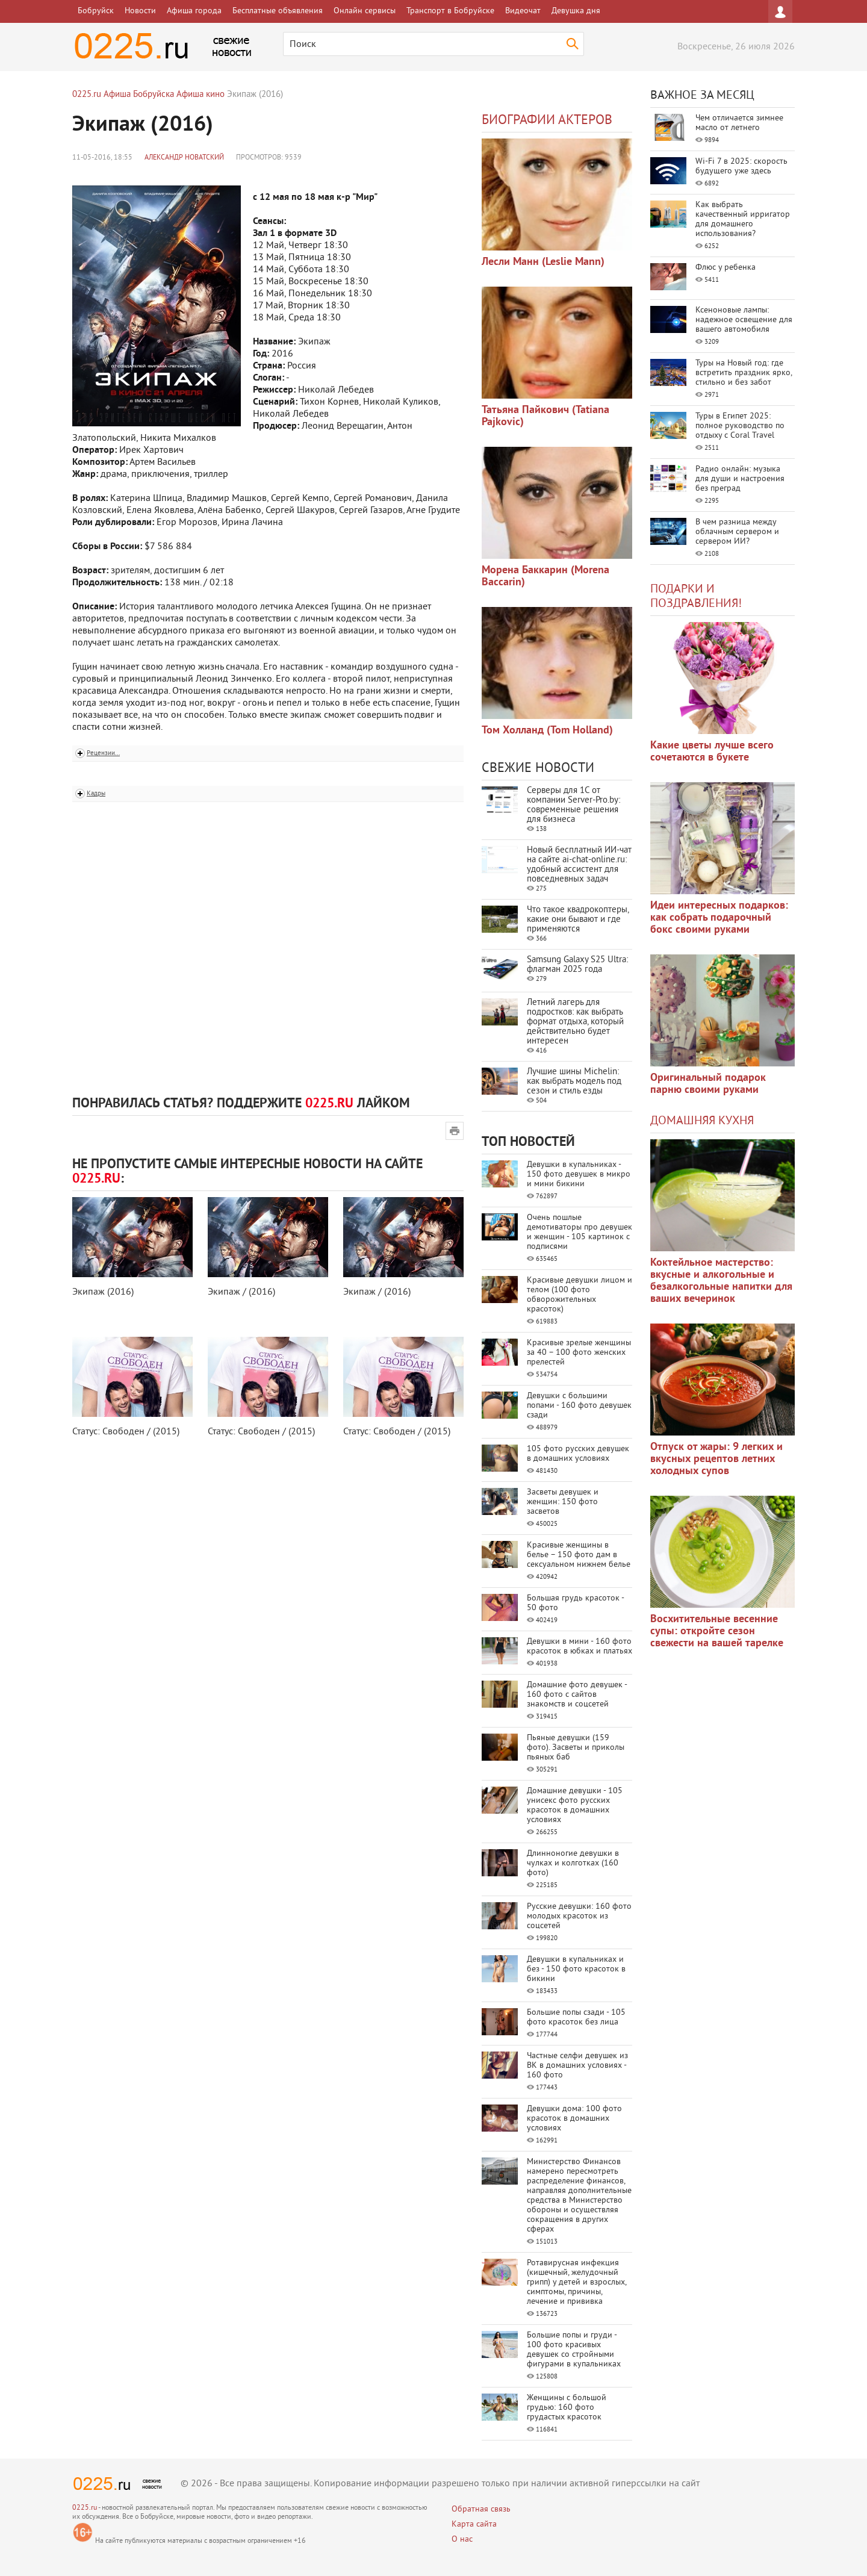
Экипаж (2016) (103, 1292)
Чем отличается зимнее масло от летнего (739, 123)
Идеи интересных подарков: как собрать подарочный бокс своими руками (719, 918)
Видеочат (523, 11)
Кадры (96, 793)
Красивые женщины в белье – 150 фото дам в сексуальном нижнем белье (578, 1555)
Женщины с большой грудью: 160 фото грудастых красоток (566, 2407)
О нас (462, 2539)
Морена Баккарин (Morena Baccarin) (545, 577)
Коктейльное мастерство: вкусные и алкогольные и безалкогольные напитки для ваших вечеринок (721, 1281)
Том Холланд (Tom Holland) (547, 731)
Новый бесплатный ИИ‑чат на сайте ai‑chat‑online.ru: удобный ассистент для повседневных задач (579, 865)
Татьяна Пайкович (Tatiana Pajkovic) (545, 416)
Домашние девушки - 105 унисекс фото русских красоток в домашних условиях (575, 1805)
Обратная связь (481, 2509)
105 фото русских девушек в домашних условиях (578, 1454)
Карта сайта (474, 2524)
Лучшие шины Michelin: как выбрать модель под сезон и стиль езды (574, 1081)
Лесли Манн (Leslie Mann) (543, 262)
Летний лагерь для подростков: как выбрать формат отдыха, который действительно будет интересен (575, 1022)
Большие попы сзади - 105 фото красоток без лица (576, 2017)
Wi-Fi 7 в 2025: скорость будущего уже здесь (741, 166)
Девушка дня (576, 11)
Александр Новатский (184, 158)
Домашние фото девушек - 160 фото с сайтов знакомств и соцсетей (577, 1695)
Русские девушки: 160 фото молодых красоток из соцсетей (579, 1916)
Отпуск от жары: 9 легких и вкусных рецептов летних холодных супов (716, 1459)
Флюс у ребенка (725, 268)
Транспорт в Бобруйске (450, 11)
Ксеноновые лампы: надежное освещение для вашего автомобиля (743, 320)
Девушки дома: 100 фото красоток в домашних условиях (574, 2118)
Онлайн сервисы (365, 11)
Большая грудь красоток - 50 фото (575, 1603)
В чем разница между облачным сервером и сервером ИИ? (737, 532)
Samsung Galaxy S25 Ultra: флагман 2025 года (577, 964)
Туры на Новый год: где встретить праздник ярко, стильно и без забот (743, 373)
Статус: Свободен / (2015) (125, 1432)
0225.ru (84, 2508)
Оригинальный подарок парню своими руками (708, 1084)
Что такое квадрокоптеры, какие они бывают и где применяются (578, 919)
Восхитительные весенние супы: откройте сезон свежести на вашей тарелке (716, 1631)
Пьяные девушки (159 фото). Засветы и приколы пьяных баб (575, 1747)
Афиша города (194, 11)
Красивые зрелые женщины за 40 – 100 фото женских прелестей (579, 1352)
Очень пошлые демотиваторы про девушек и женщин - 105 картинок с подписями (579, 1232)
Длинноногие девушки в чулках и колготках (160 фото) (573, 1863)
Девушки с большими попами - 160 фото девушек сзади (579, 1405)
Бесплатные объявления (277, 11)
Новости (140, 11)
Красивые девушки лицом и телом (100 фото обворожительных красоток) (579, 1294)
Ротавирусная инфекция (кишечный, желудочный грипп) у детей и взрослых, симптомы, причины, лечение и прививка (576, 2282)
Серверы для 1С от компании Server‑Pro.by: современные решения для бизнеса (573, 805)
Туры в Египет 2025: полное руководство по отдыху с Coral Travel (740, 426)
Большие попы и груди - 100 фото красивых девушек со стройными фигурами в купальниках (574, 2349)
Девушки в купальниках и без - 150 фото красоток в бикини (576, 1969)
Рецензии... (103, 753)
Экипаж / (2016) (241, 1292)
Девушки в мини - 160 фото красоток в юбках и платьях (579, 1647)
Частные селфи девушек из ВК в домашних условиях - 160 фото (577, 2065)
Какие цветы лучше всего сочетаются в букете (712, 752)
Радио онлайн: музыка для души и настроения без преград (740, 479)
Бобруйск (96, 11)
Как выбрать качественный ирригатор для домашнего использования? (742, 219)
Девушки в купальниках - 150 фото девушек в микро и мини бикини (578, 1174)
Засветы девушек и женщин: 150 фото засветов (562, 1502)
